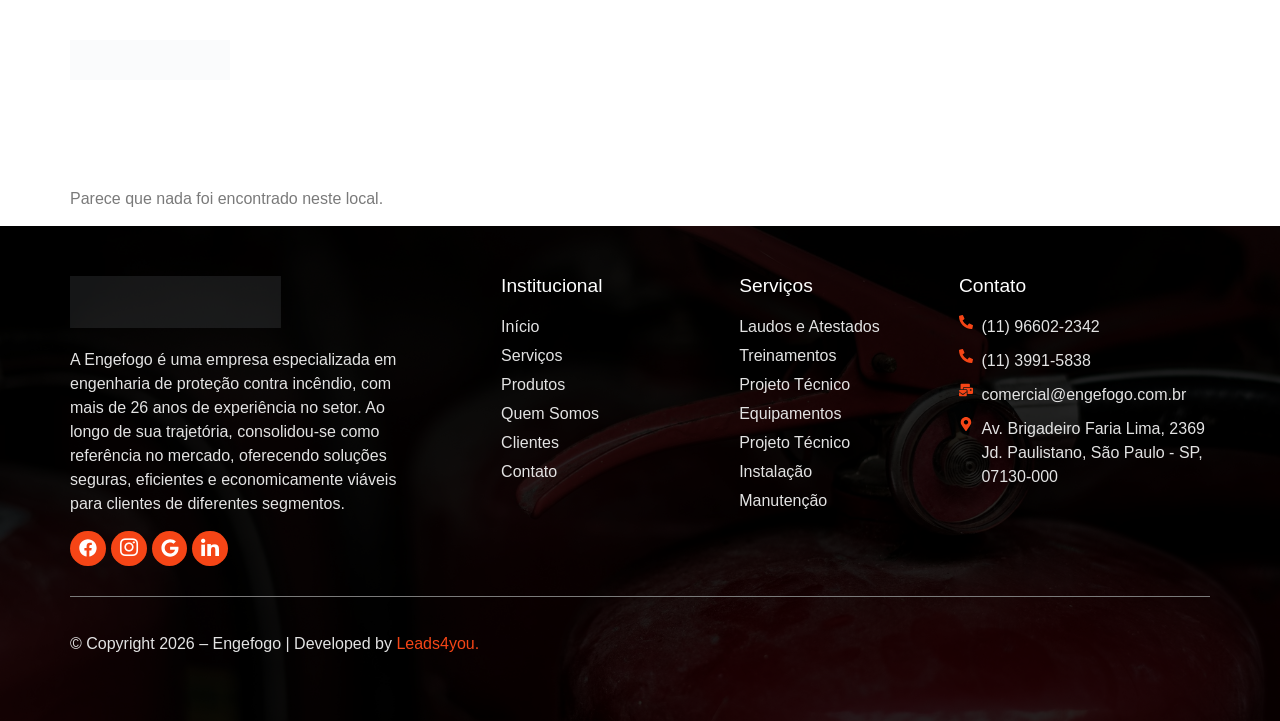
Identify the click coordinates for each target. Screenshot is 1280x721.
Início (537, 62)
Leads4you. (437, 644)
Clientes (988, 62)
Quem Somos (865, 62)
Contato (1167, 62)
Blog (1078, 62)
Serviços (631, 62)
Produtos (739, 62)
